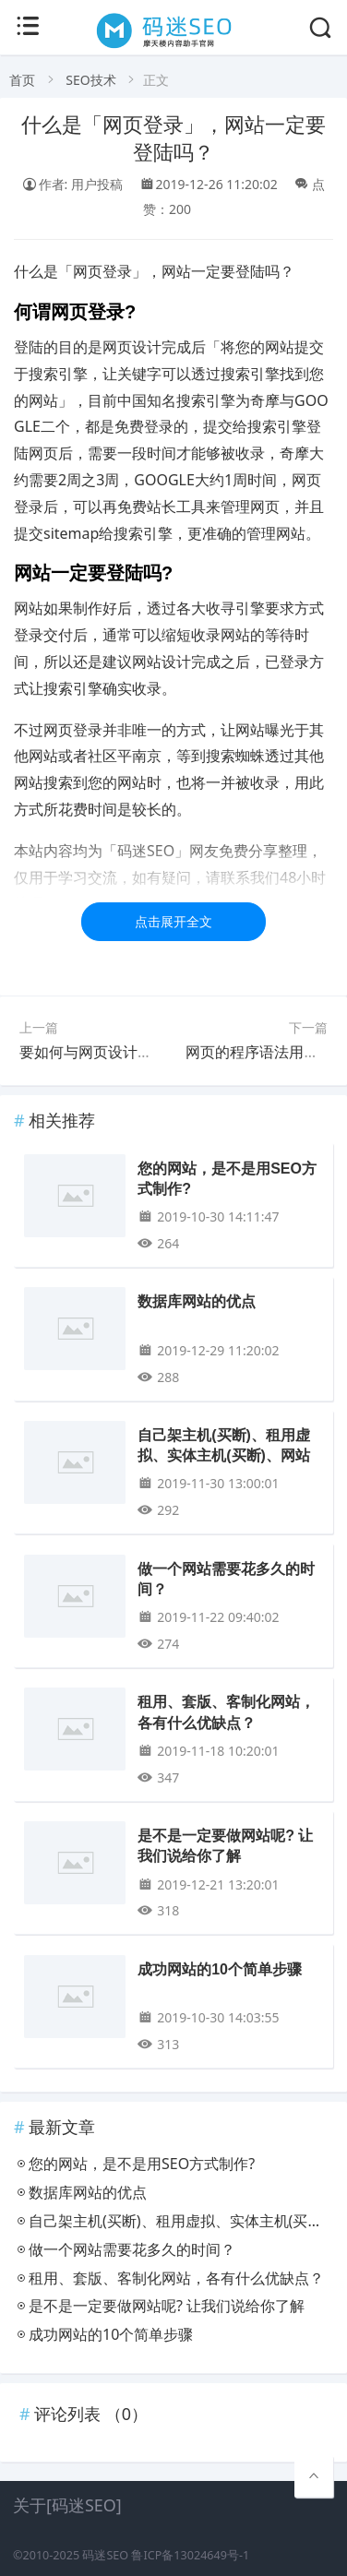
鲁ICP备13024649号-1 (190, 2555)
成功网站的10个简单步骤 (220, 1969)
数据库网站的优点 (197, 1301)
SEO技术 (90, 80)
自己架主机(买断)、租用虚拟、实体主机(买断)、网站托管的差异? (224, 1456)
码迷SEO (105, 2555)
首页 (22, 80)
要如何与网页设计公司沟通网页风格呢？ (152, 1052)
